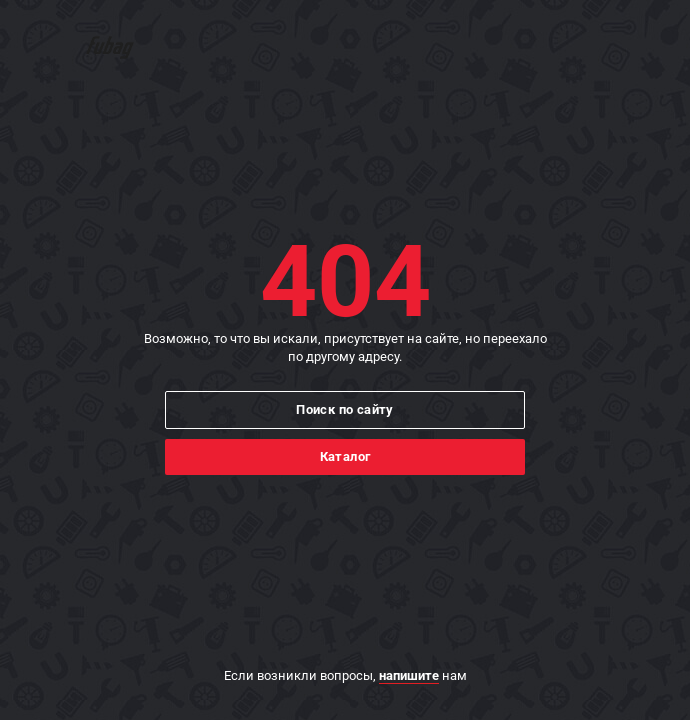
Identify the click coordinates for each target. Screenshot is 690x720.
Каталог (345, 456)
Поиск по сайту (345, 409)
